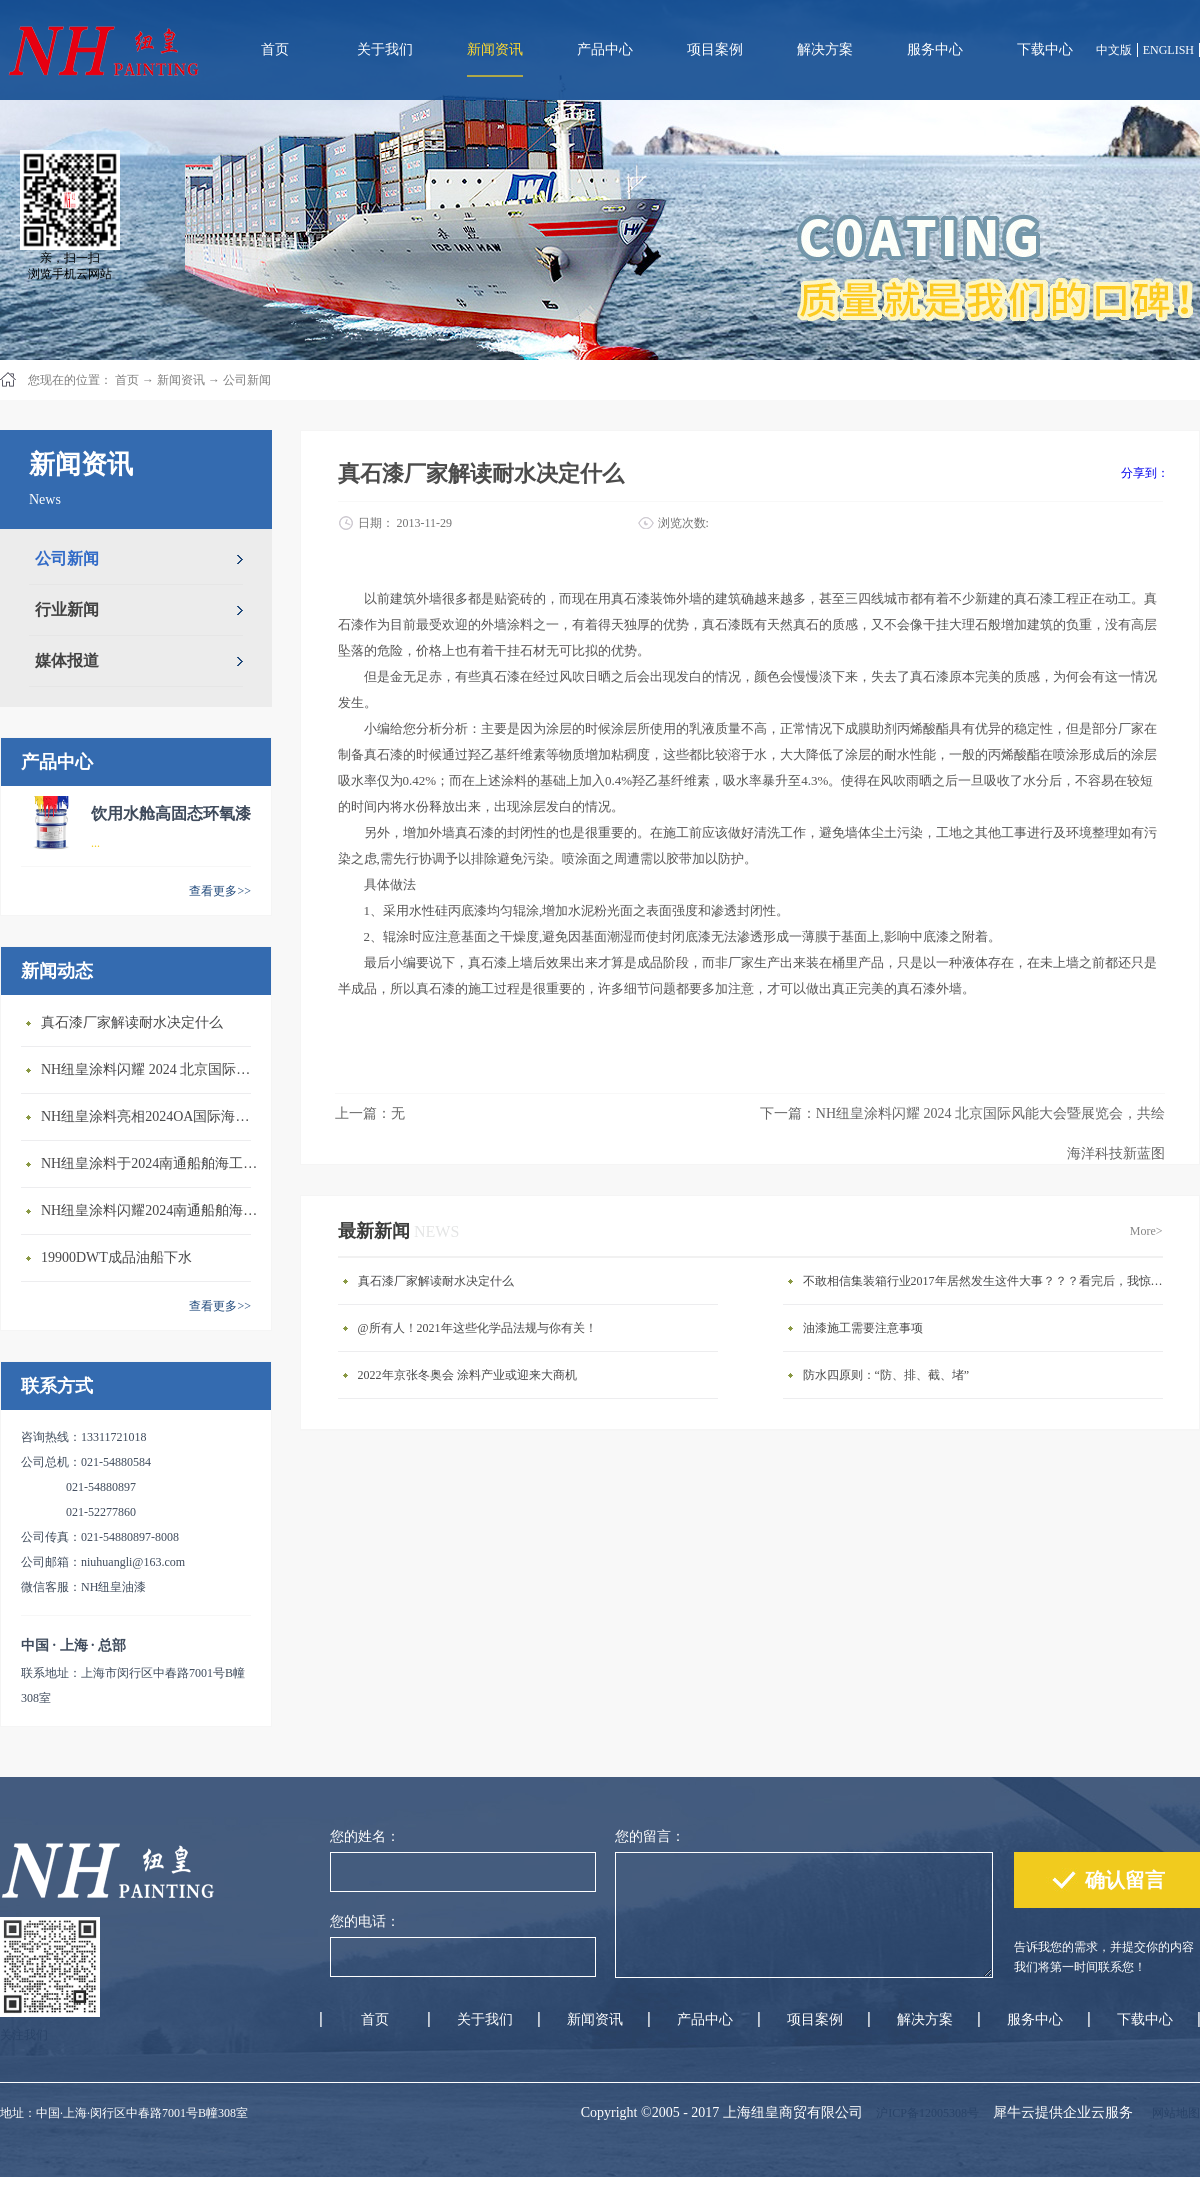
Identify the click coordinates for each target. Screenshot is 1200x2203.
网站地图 (1173, 2113)
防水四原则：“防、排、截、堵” (886, 1375)
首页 (275, 49)
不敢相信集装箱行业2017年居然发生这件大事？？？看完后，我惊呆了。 (988, 1281)
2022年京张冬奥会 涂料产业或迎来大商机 (467, 1375)
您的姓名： (365, 1836)
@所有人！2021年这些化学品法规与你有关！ (477, 1328)
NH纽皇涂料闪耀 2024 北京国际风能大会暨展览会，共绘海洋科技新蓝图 (151, 1069)
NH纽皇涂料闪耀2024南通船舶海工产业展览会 (151, 1210)
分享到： (1145, 473)
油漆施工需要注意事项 (863, 1328)
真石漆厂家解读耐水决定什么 (132, 1022)
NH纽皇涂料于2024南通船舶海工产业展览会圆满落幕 (151, 1163)
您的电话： (365, 1921)
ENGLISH (1168, 50)
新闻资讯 (181, 380)
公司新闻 (247, 380)
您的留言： (650, 1836)
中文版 (1114, 50)
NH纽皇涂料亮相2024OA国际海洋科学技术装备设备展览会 (151, 1116)
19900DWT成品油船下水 (116, 1257)
